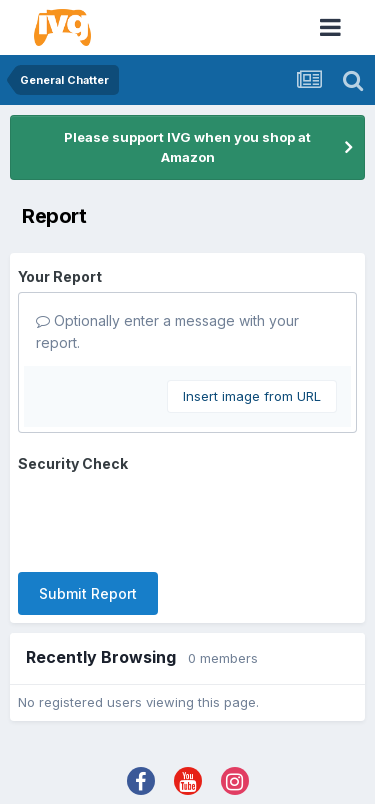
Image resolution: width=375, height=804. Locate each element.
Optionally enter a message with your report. (167, 331)
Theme (142, 749)
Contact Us (227, 749)
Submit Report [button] (88, 515)
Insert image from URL (252, 396)
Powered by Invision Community (188, 774)
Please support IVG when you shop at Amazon (187, 147)
